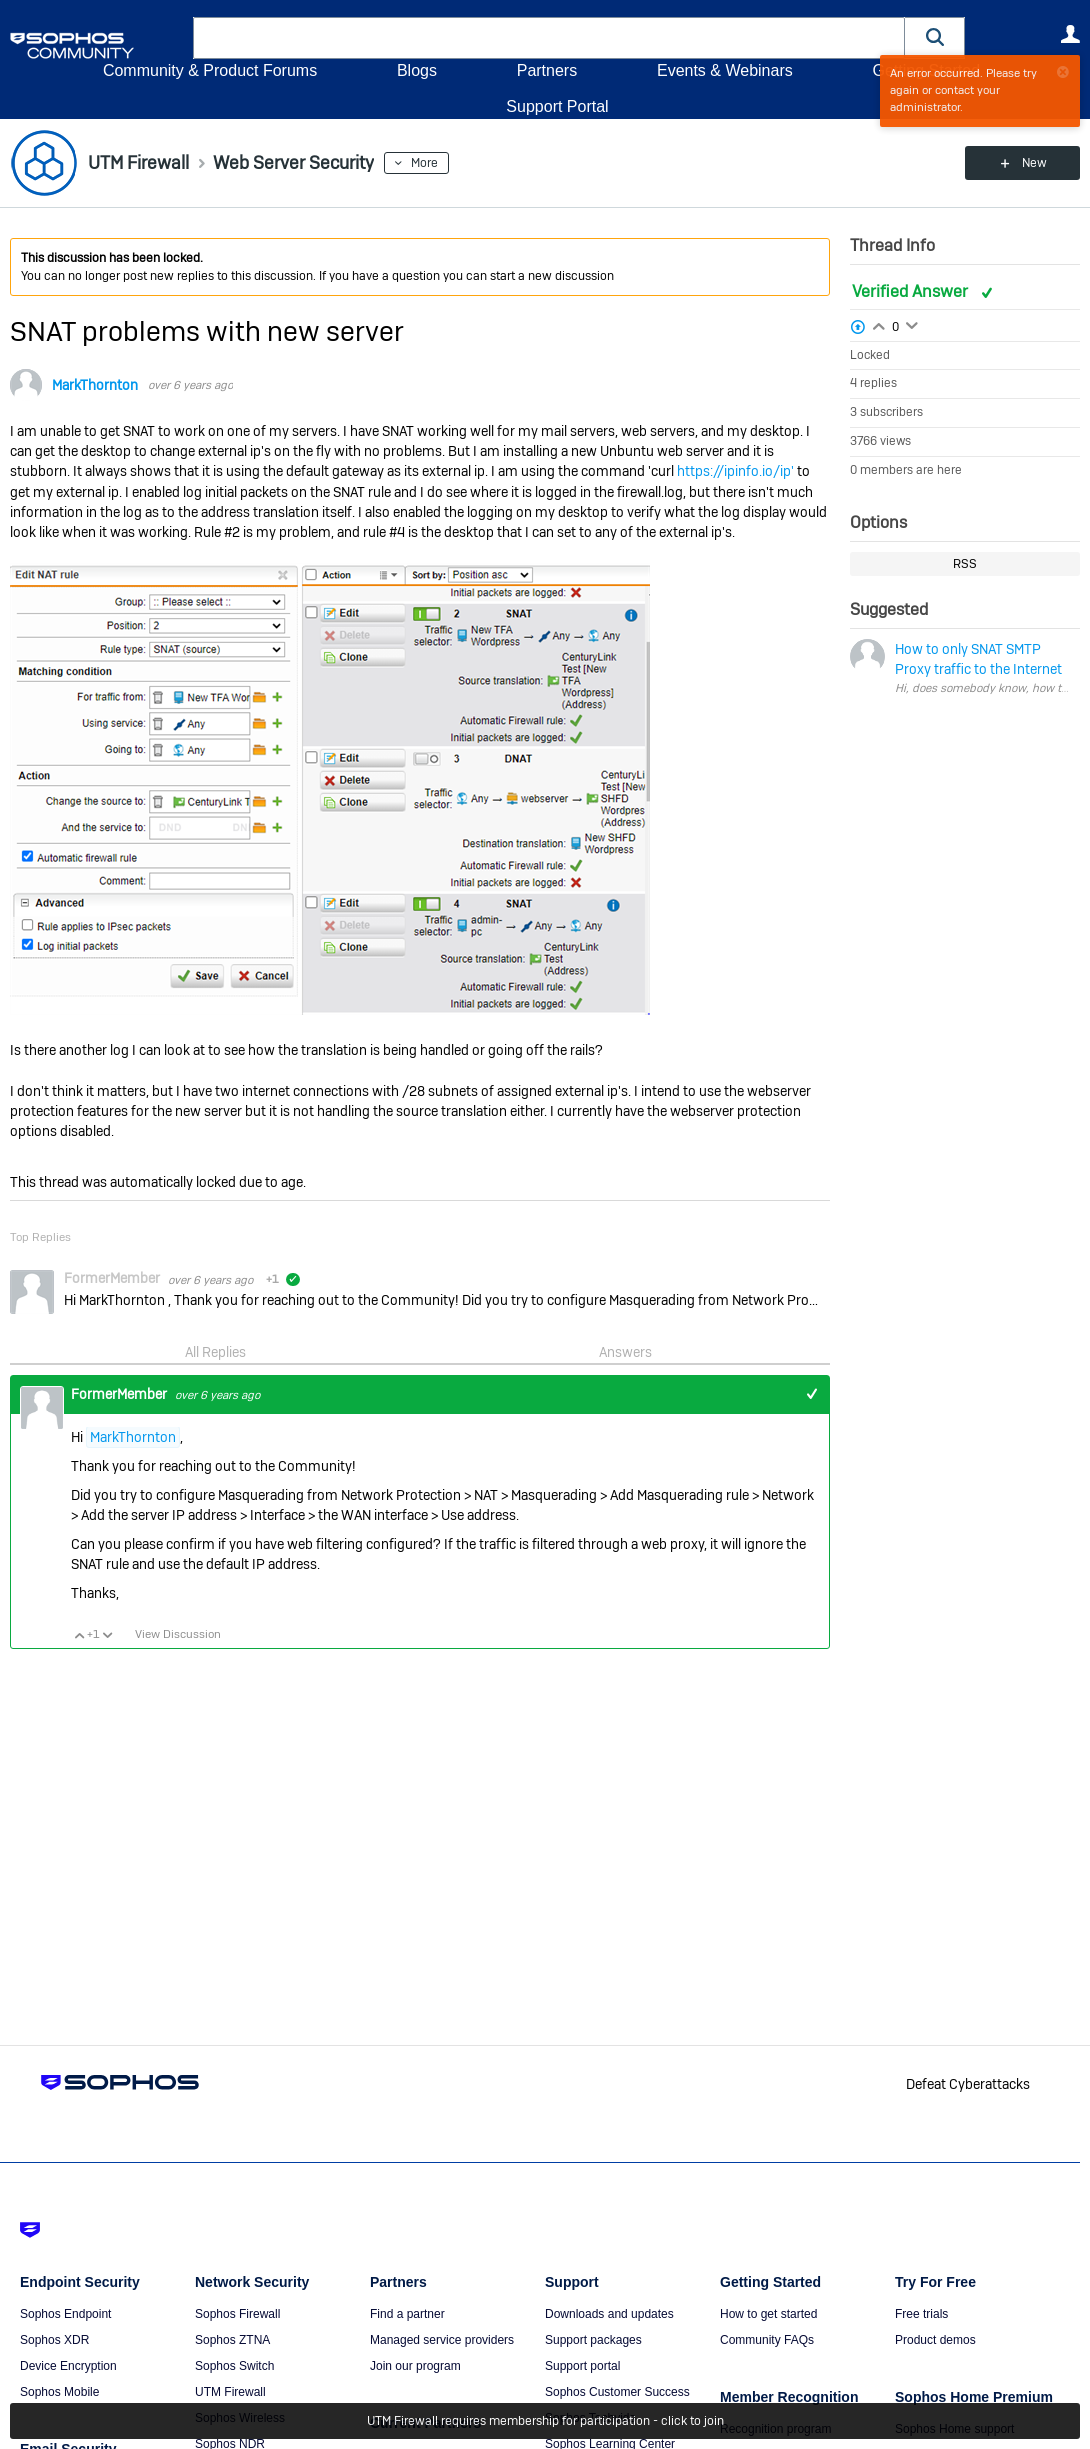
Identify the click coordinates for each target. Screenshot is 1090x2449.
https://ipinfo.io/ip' (735, 471)
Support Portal (557, 106)
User (1070, 34)
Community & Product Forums (210, 70)
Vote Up (79, 1635)
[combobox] (549, 38)
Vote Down (107, 1635)
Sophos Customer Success (617, 2392)
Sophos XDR (54, 2340)
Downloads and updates (609, 2314)
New (1034, 163)
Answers (625, 1352)
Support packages (593, 2340)
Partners (547, 70)
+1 (811, 1394)
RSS (965, 564)
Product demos (935, 2340)
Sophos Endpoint (65, 2314)
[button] (935, 37)
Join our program (415, 2366)
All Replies (215, 1352)
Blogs (417, 70)
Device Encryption (68, 2366)
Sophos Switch (234, 2366)
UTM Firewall (230, 2392)
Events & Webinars (725, 70)
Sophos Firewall (237, 2314)
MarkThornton (95, 385)
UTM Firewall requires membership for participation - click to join (545, 2421)
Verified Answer (912, 291)
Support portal (582, 2366)
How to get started (768, 2314)
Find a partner (407, 2314)
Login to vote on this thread (879, 324)
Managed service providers (442, 2340)
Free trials (921, 2314)
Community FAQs (767, 2340)
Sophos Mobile (59, 2392)
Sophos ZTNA (232, 2340)
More (424, 163)
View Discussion (178, 1634)
